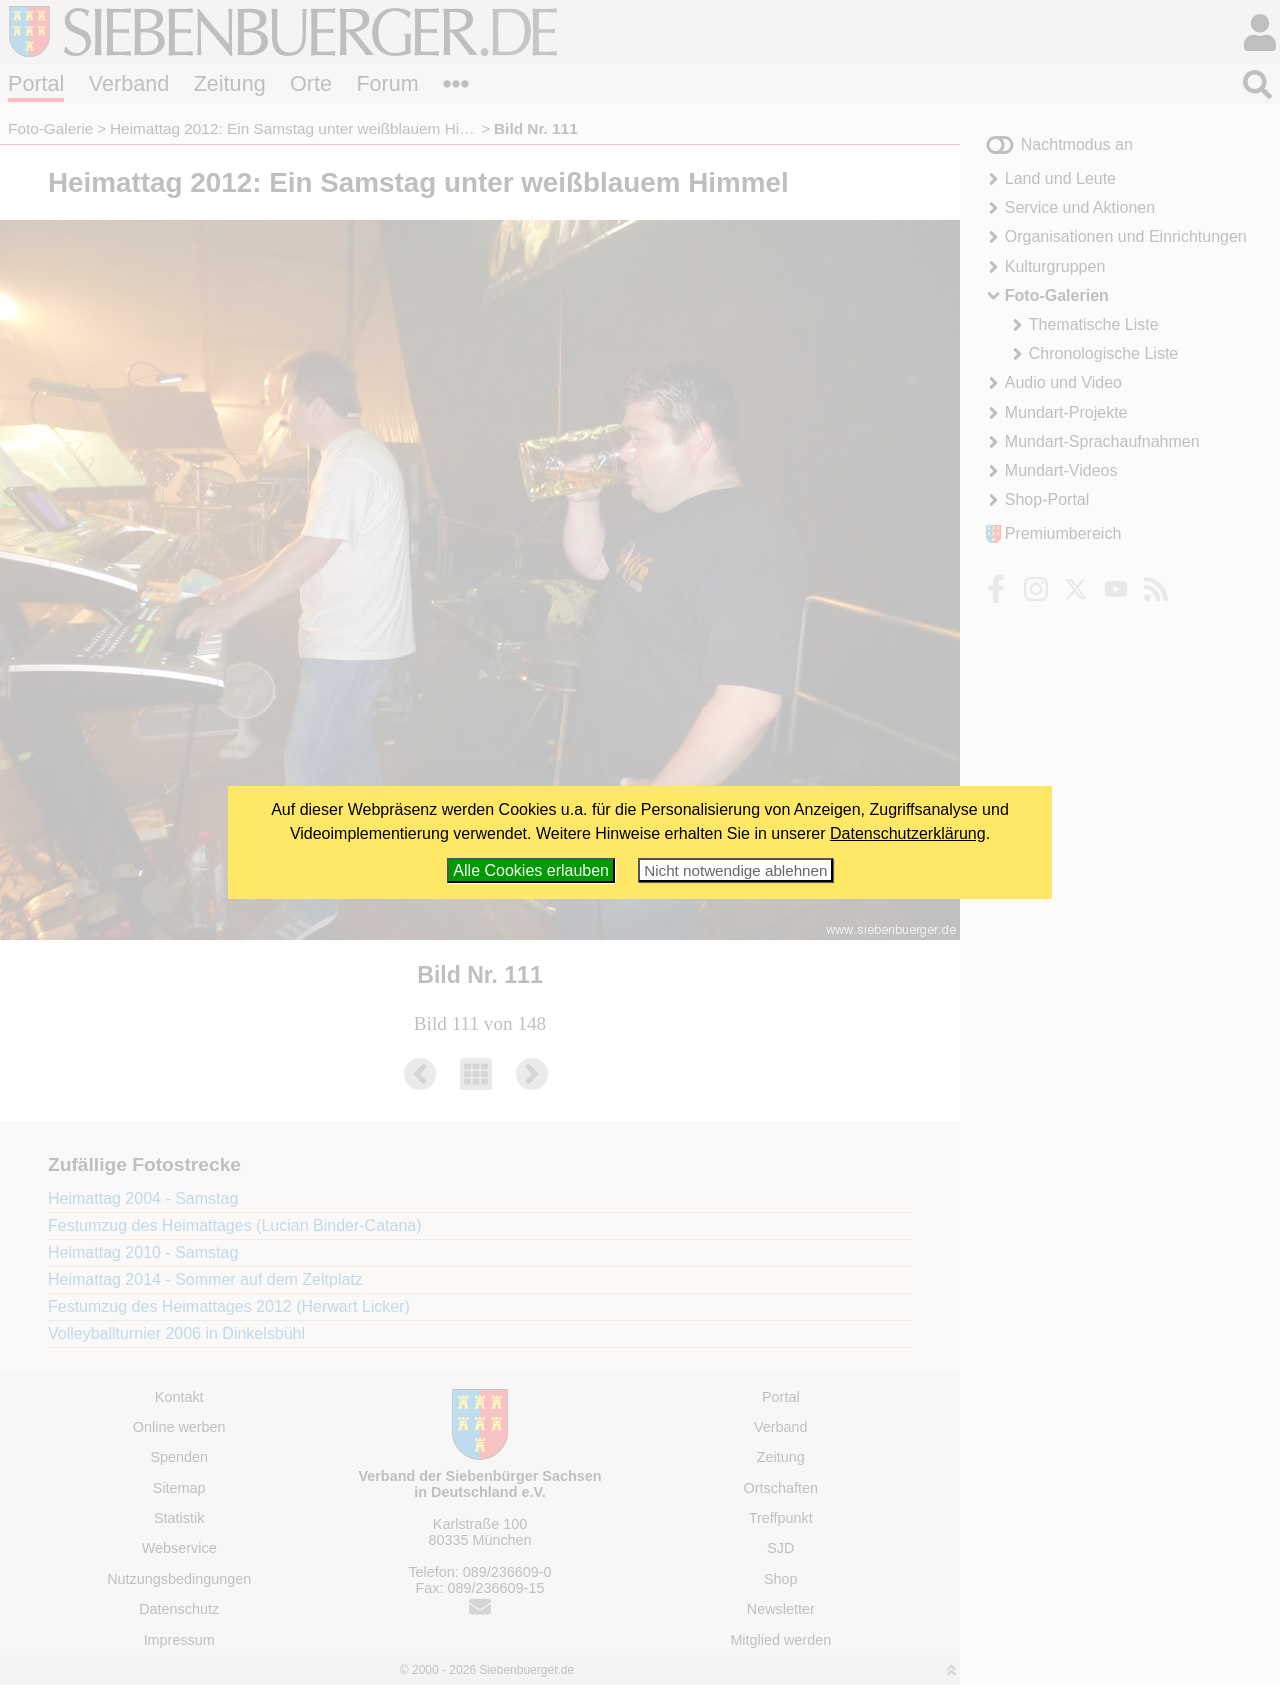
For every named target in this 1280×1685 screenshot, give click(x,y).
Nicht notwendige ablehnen (735, 870)
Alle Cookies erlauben (531, 870)
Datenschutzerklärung (908, 833)
